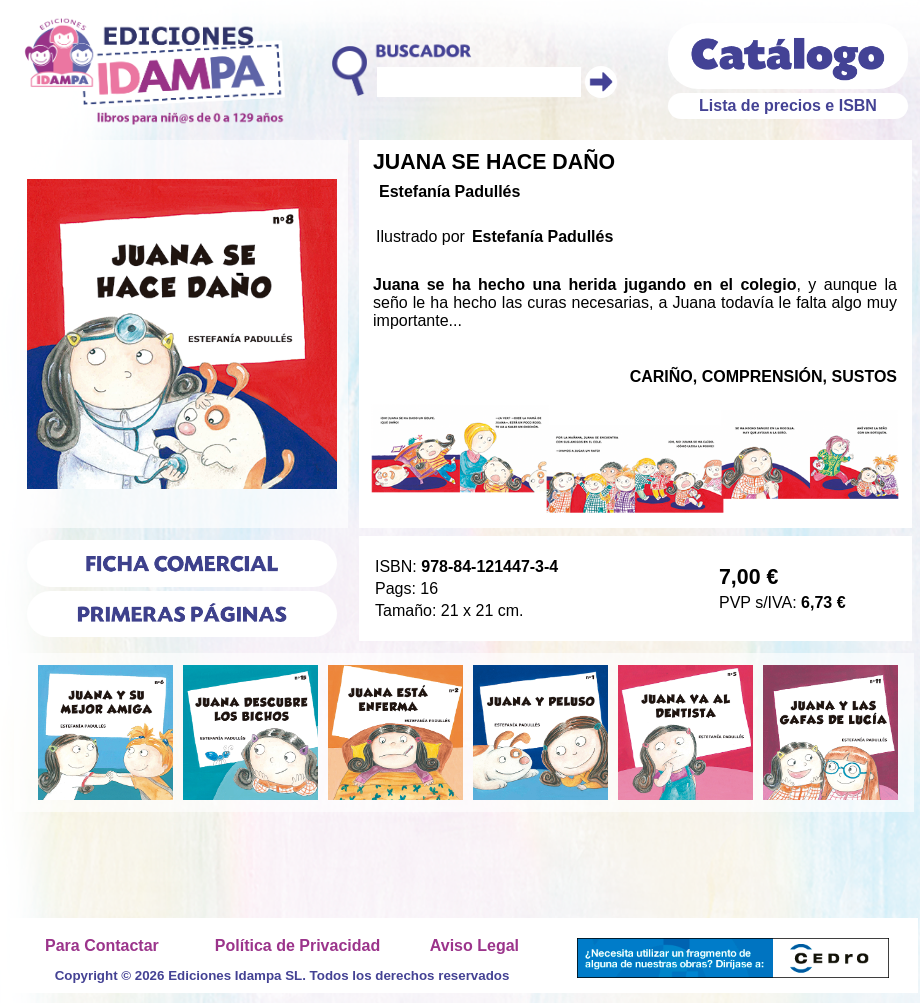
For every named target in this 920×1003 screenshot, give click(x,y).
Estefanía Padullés (449, 191)
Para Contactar (102, 945)
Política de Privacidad (297, 945)
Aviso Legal (474, 945)
